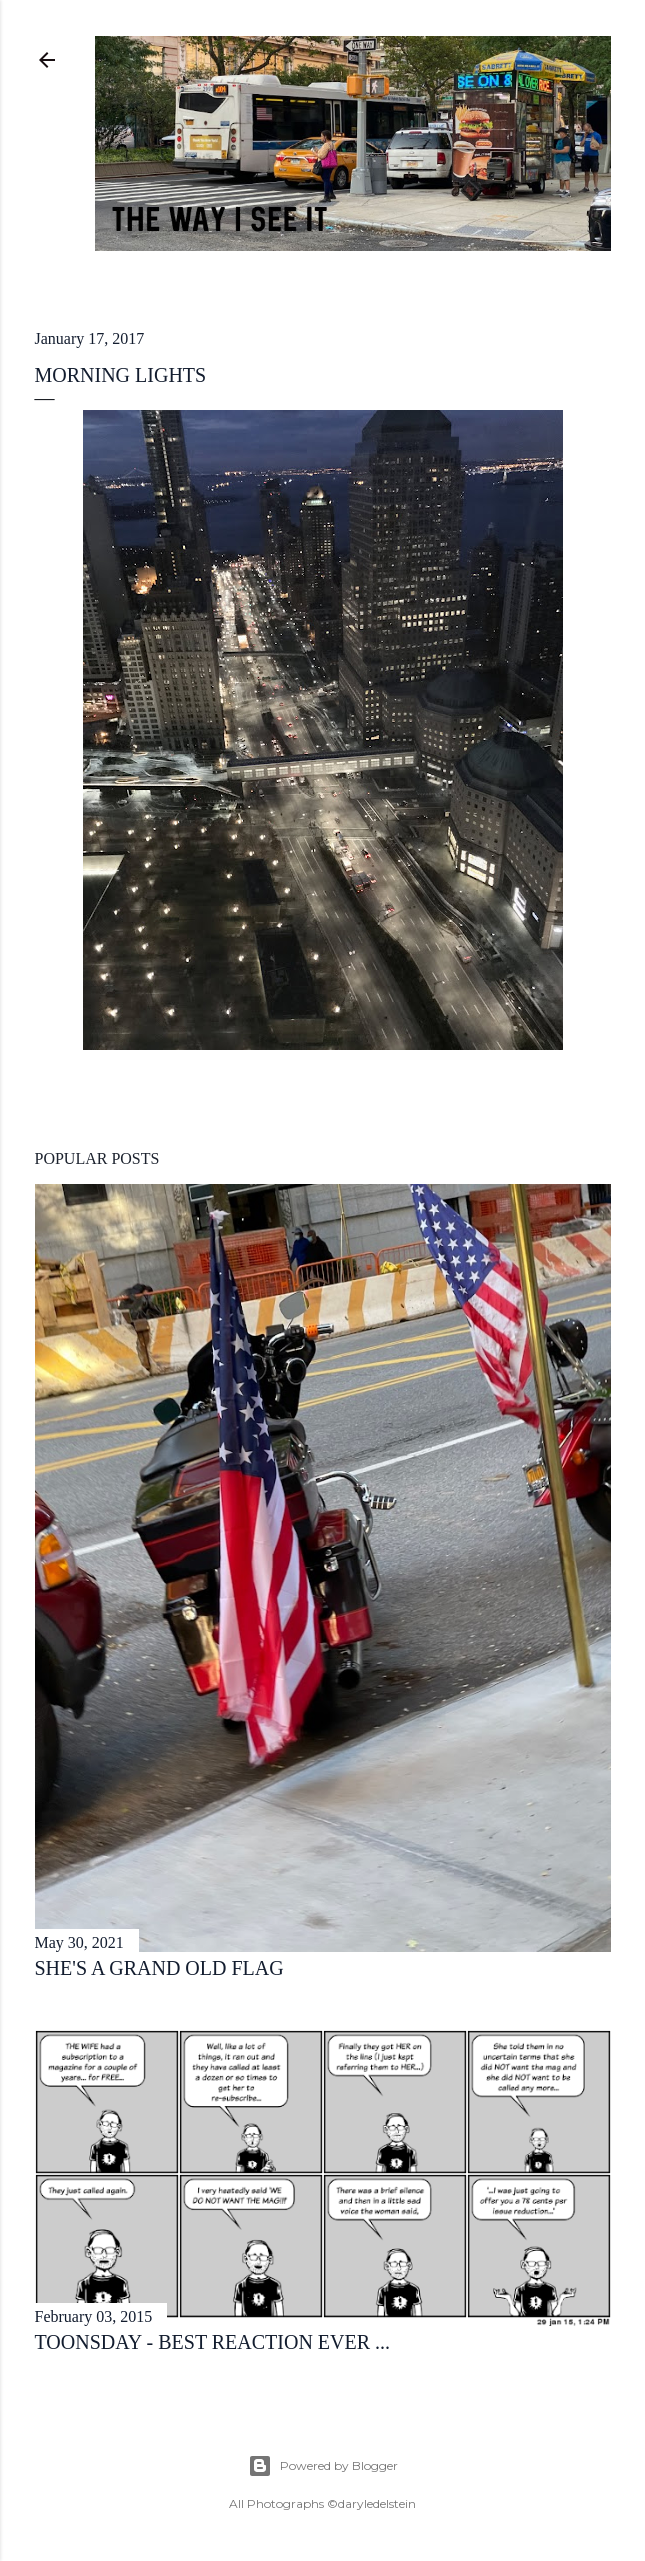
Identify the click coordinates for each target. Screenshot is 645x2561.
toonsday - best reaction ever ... (213, 2342)
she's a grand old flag (159, 1968)
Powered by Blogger (323, 2466)
